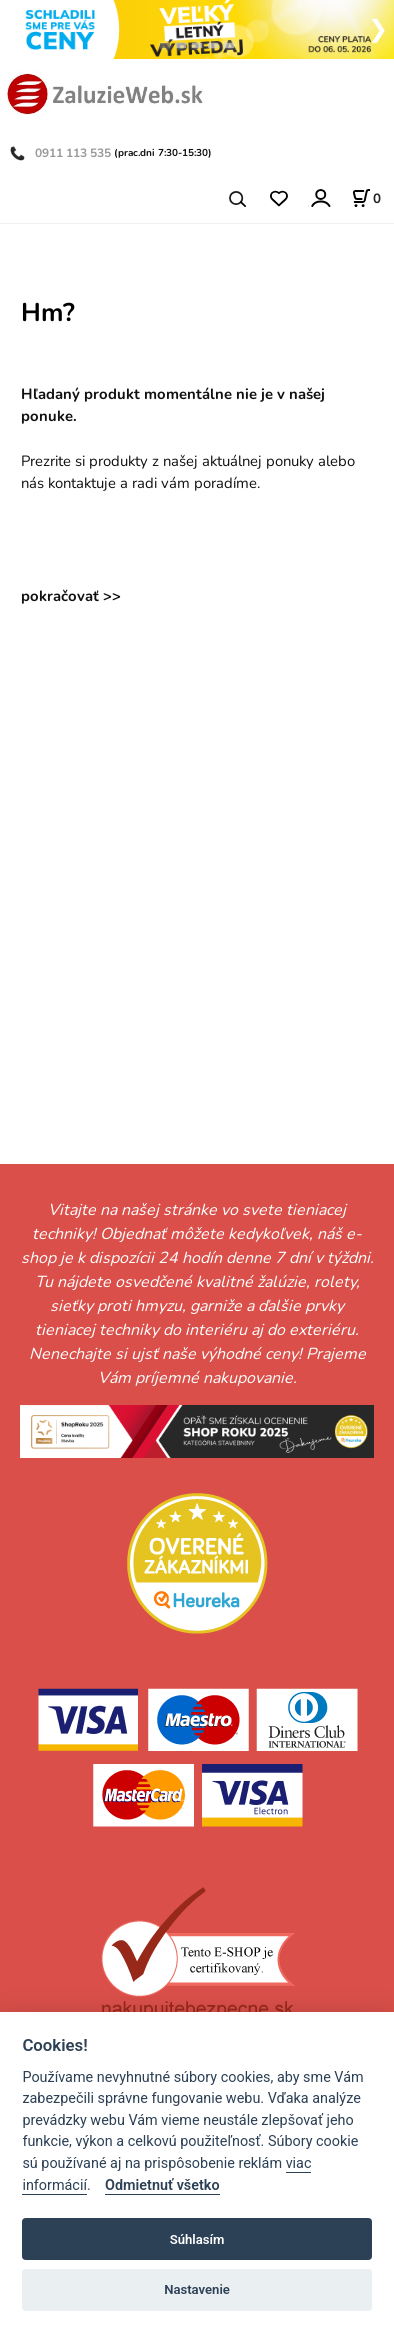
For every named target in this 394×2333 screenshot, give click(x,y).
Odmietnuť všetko (162, 2185)
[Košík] (366, 198)
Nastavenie (197, 2289)
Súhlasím (197, 2239)
